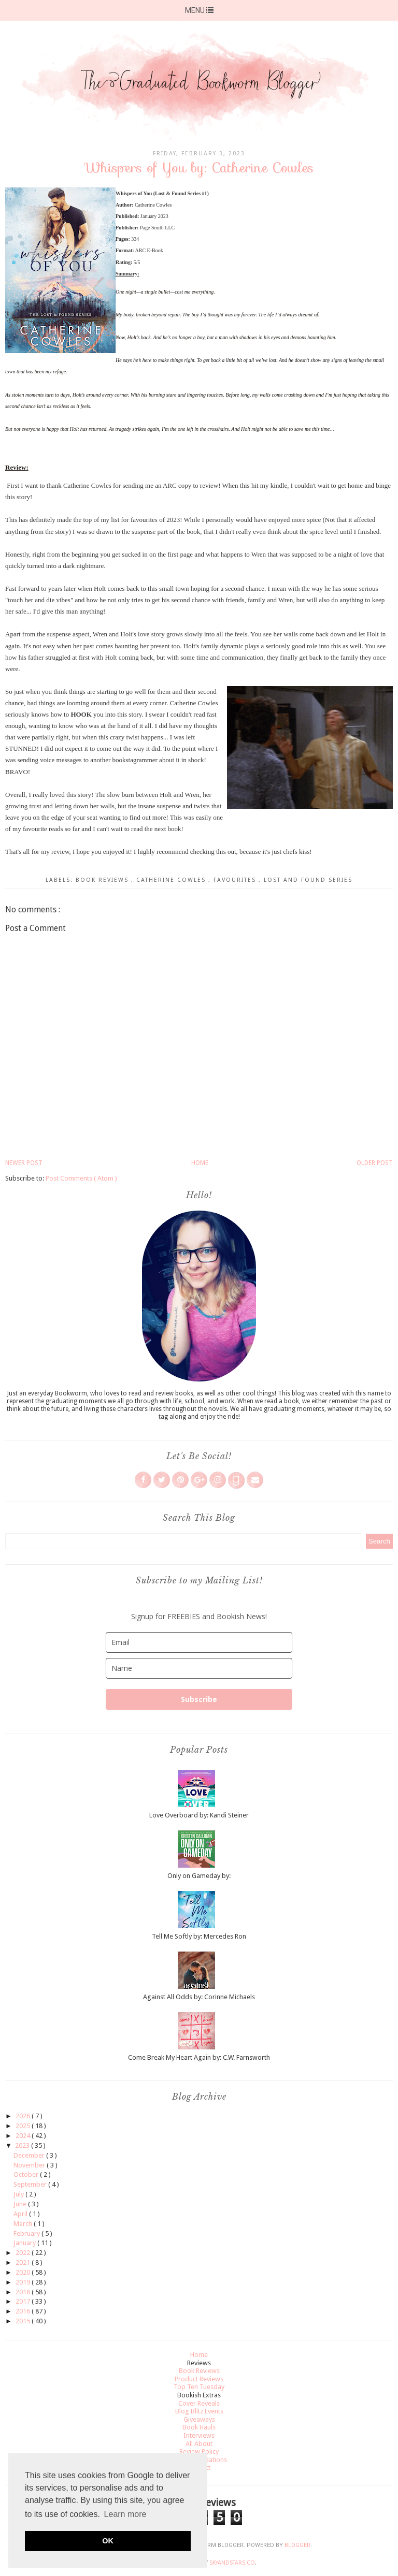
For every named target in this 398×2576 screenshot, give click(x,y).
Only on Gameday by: (199, 1876)
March (23, 2224)
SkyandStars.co (232, 2562)
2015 (24, 2321)
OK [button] (107, 2541)
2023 (23, 2145)
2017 (24, 2301)
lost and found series (308, 880)
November (30, 2165)
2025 (24, 2126)
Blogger (297, 2545)
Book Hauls (199, 2427)
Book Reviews (103, 880)
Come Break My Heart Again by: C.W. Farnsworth (199, 2057)
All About (199, 2444)
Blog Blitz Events (199, 2411)
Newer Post (23, 1163)
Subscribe (199, 1699)
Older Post (375, 1163)
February (27, 2233)
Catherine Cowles (172, 880)
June (20, 2204)
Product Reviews (199, 2379)
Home (199, 1163)
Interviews (199, 2435)
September (30, 2184)
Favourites (236, 880)
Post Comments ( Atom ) (81, 1178)
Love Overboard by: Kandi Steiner (199, 1815)
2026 (24, 2116)
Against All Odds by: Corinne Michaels (199, 1997)
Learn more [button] (125, 2514)
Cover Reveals (199, 2403)
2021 (24, 2262)
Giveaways (199, 2419)
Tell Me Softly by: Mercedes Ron (199, 1936)
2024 (24, 2136)
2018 (24, 2292)
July (19, 2194)
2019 (24, 2282)
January (25, 2243)
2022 (24, 2253)
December (29, 2155)
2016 (24, 2311)
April (21, 2214)
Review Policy (199, 2451)
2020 (24, 2272)
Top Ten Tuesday (199, 2387)
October (26, 2174)
